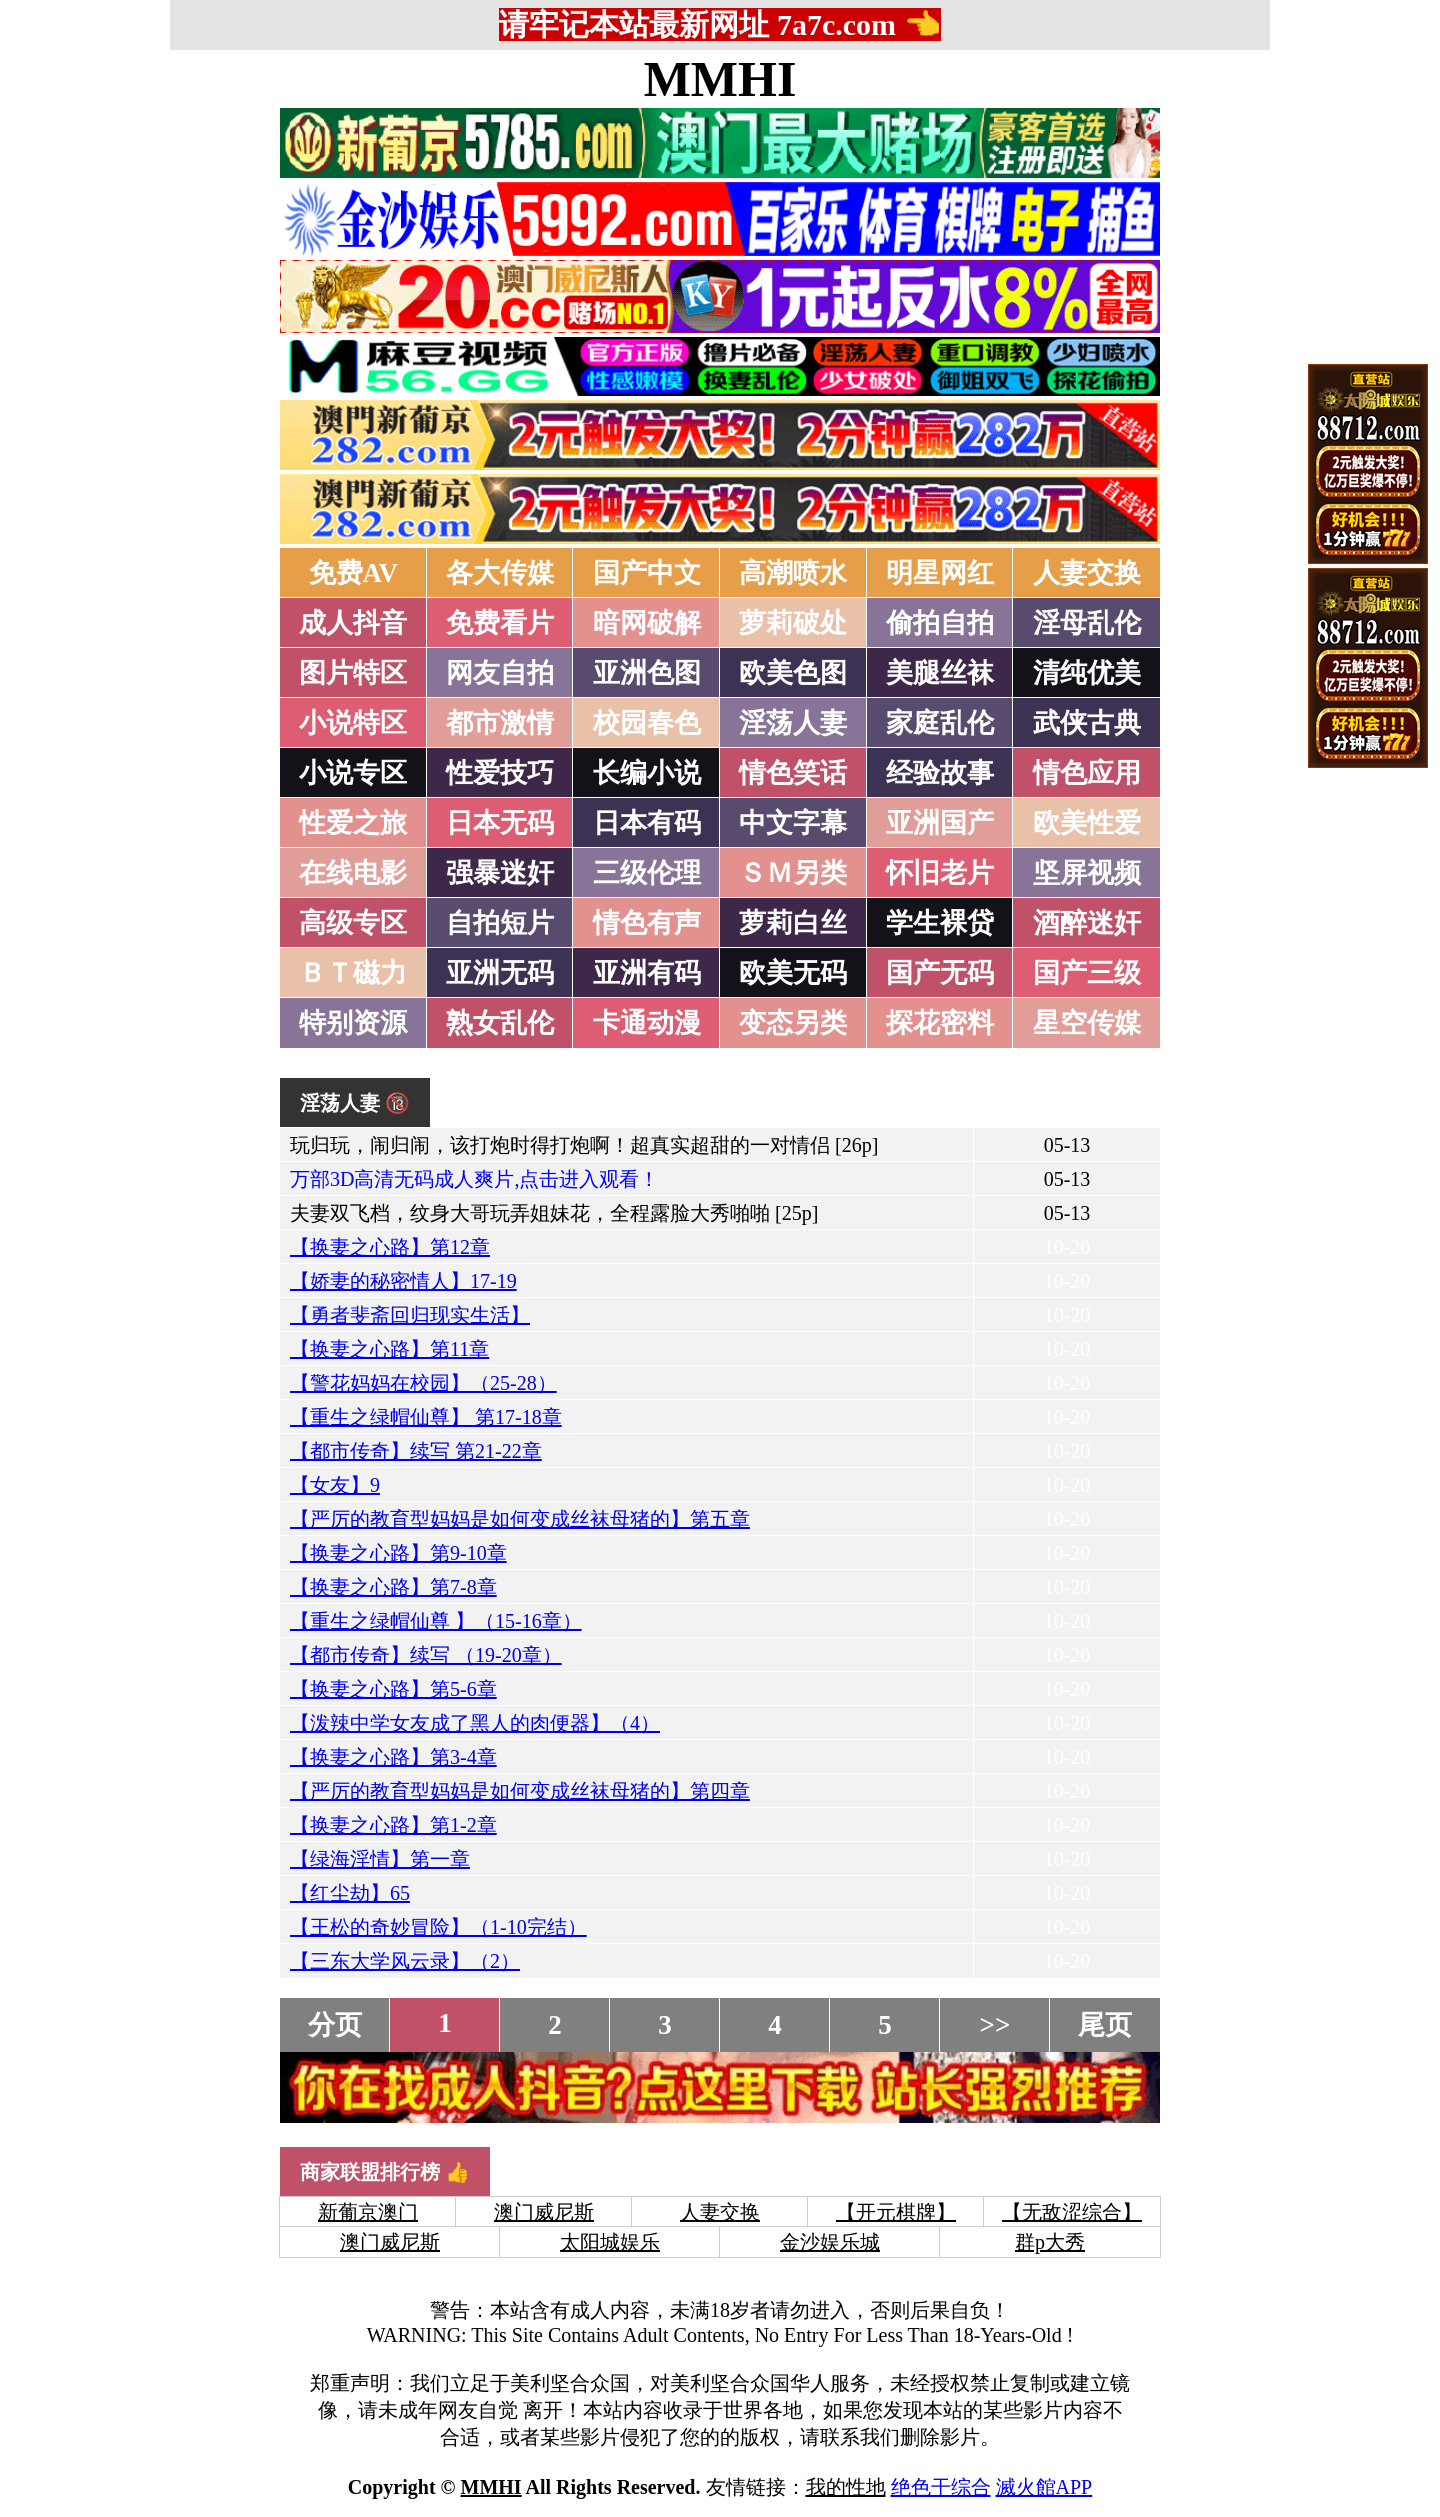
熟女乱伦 (500, 1023)
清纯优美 (1087, 673)
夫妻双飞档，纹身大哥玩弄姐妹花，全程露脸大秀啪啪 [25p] (554, 1213)
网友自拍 (500, 673)
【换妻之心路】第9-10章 (398, 1553)
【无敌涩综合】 (1072, 2212)
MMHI (720, 79)
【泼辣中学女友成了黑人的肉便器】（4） (475, 1723)
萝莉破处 (793, 623)
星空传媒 (1087, 1023)
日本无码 (500, 823)
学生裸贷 (940, 923)
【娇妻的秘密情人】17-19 (403, 1281)
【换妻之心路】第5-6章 (393, 1689)
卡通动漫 (647, 1023)
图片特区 (353, 673)
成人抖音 (353, 623)
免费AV (354, 573)
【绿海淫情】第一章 (380, 1859)
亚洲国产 (940, 823)
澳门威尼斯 (544, 2212)
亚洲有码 (647, 973)
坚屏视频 (1087, 873)
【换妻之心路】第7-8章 (393, 1587)
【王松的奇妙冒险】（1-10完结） (438, 1927)
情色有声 (647, 923)
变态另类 (793, 1023)
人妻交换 (1087, 573)
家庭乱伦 (940, 723)
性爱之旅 (353, 823)
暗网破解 (647, 623)
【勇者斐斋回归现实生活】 (410, 1315)
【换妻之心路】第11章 (389, 1349)
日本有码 (647, 823)
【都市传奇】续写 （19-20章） (426, 1655)
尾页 (1105, 2025)
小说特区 (353, 723)
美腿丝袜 (940, 673)
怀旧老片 (940, 873)
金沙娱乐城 (830, 2242)
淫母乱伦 (1087, 623)
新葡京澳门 (368, 2212)
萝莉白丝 (793, 923)
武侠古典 (1087, 723)
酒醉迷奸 (1087, 923)
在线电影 (353, 873)
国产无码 (940, 973)
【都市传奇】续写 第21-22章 (416, 1451)
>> (995, 2025)
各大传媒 (500, 573)
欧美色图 (793, 673)
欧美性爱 (1087, 823)
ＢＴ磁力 (353, 973)
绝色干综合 (941, 2487)
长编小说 (647, 773)
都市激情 (500, 723)
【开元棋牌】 (896, 2212)
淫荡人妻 (793, 723)
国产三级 (1087, 973)
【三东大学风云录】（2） (405, 1961)
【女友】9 (335, 1485)
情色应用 (1087, 773)
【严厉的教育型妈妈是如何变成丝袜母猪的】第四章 (520, 1791)
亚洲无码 (500, 973)
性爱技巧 (500, 773)
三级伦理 (647, 873)
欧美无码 (793, 973)
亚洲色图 (647, 673)
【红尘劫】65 (350, 1893)
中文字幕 (793, 823)
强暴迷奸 (500, 873)
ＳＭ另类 (793, 873)
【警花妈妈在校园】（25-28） (423, 1383)
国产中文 (647, 573)
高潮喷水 (793, 573)
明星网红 (940, 573)
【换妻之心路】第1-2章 (393, 1825)
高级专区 (353, 923)
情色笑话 (793, 773)
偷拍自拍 (940, 623)
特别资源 (353, 1023)
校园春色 (647, 723)
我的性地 (846, 2487)
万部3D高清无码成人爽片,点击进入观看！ (474, 1179)
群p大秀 (1050, 2242)
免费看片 (500, 623)
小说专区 (353, 773)
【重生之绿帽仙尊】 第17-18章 (426, 1417)
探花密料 (940, 1023)
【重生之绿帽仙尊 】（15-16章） (436, 1621)
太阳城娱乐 (610, 2242)
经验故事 (940, 773)
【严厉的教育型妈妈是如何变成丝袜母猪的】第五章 (520, 1519)
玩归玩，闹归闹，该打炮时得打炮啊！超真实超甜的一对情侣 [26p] (584, 1145)
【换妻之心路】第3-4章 (393, 1757)
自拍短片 (500, 923)
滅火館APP (1044, 2487)
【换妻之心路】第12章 (390, 1247)
